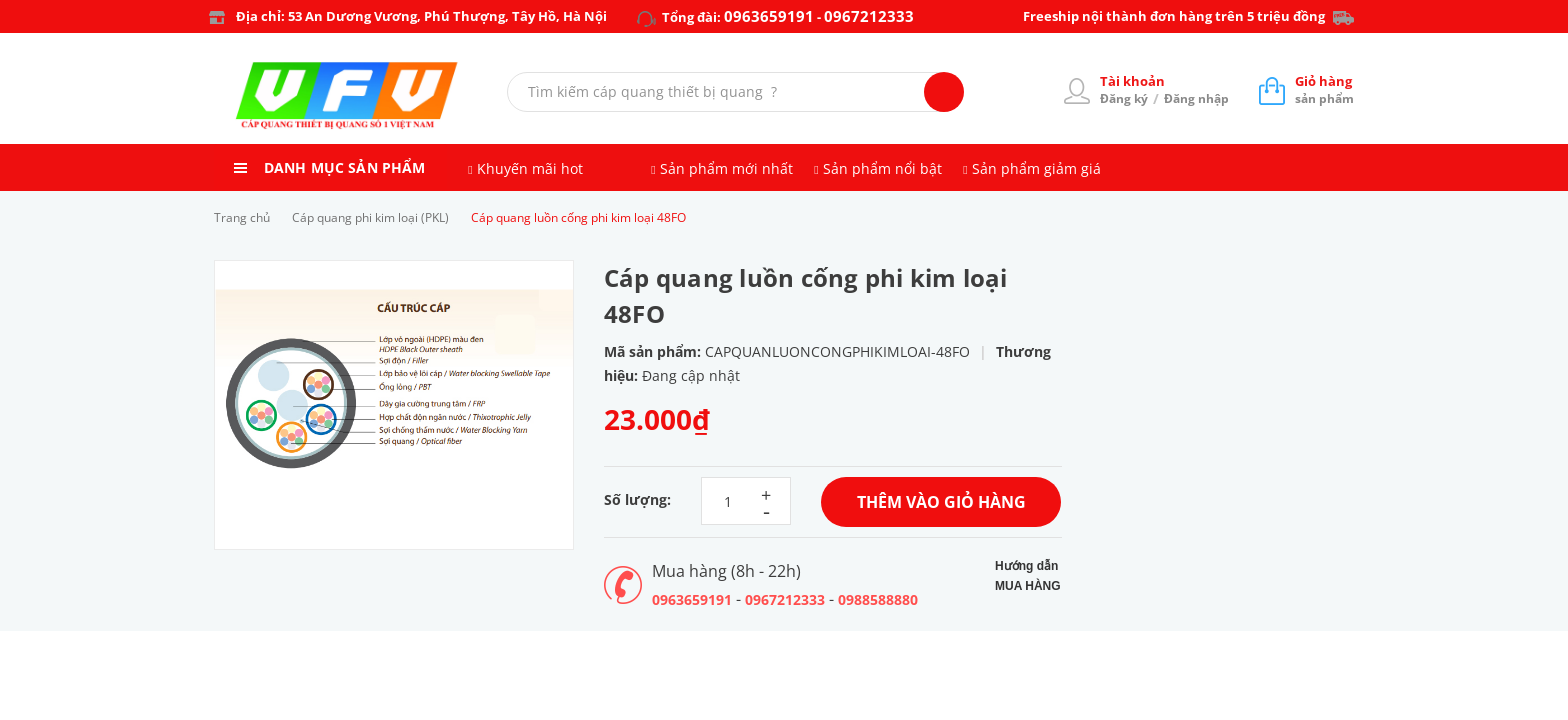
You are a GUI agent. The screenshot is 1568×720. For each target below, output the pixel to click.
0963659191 (769, 16)
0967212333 (869, 16)
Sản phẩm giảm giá (1036, 168)
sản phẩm (1324, 89)
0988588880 (878, 599)
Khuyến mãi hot (530, 168)
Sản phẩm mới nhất (726, 168)
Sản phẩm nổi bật (882, 168)
